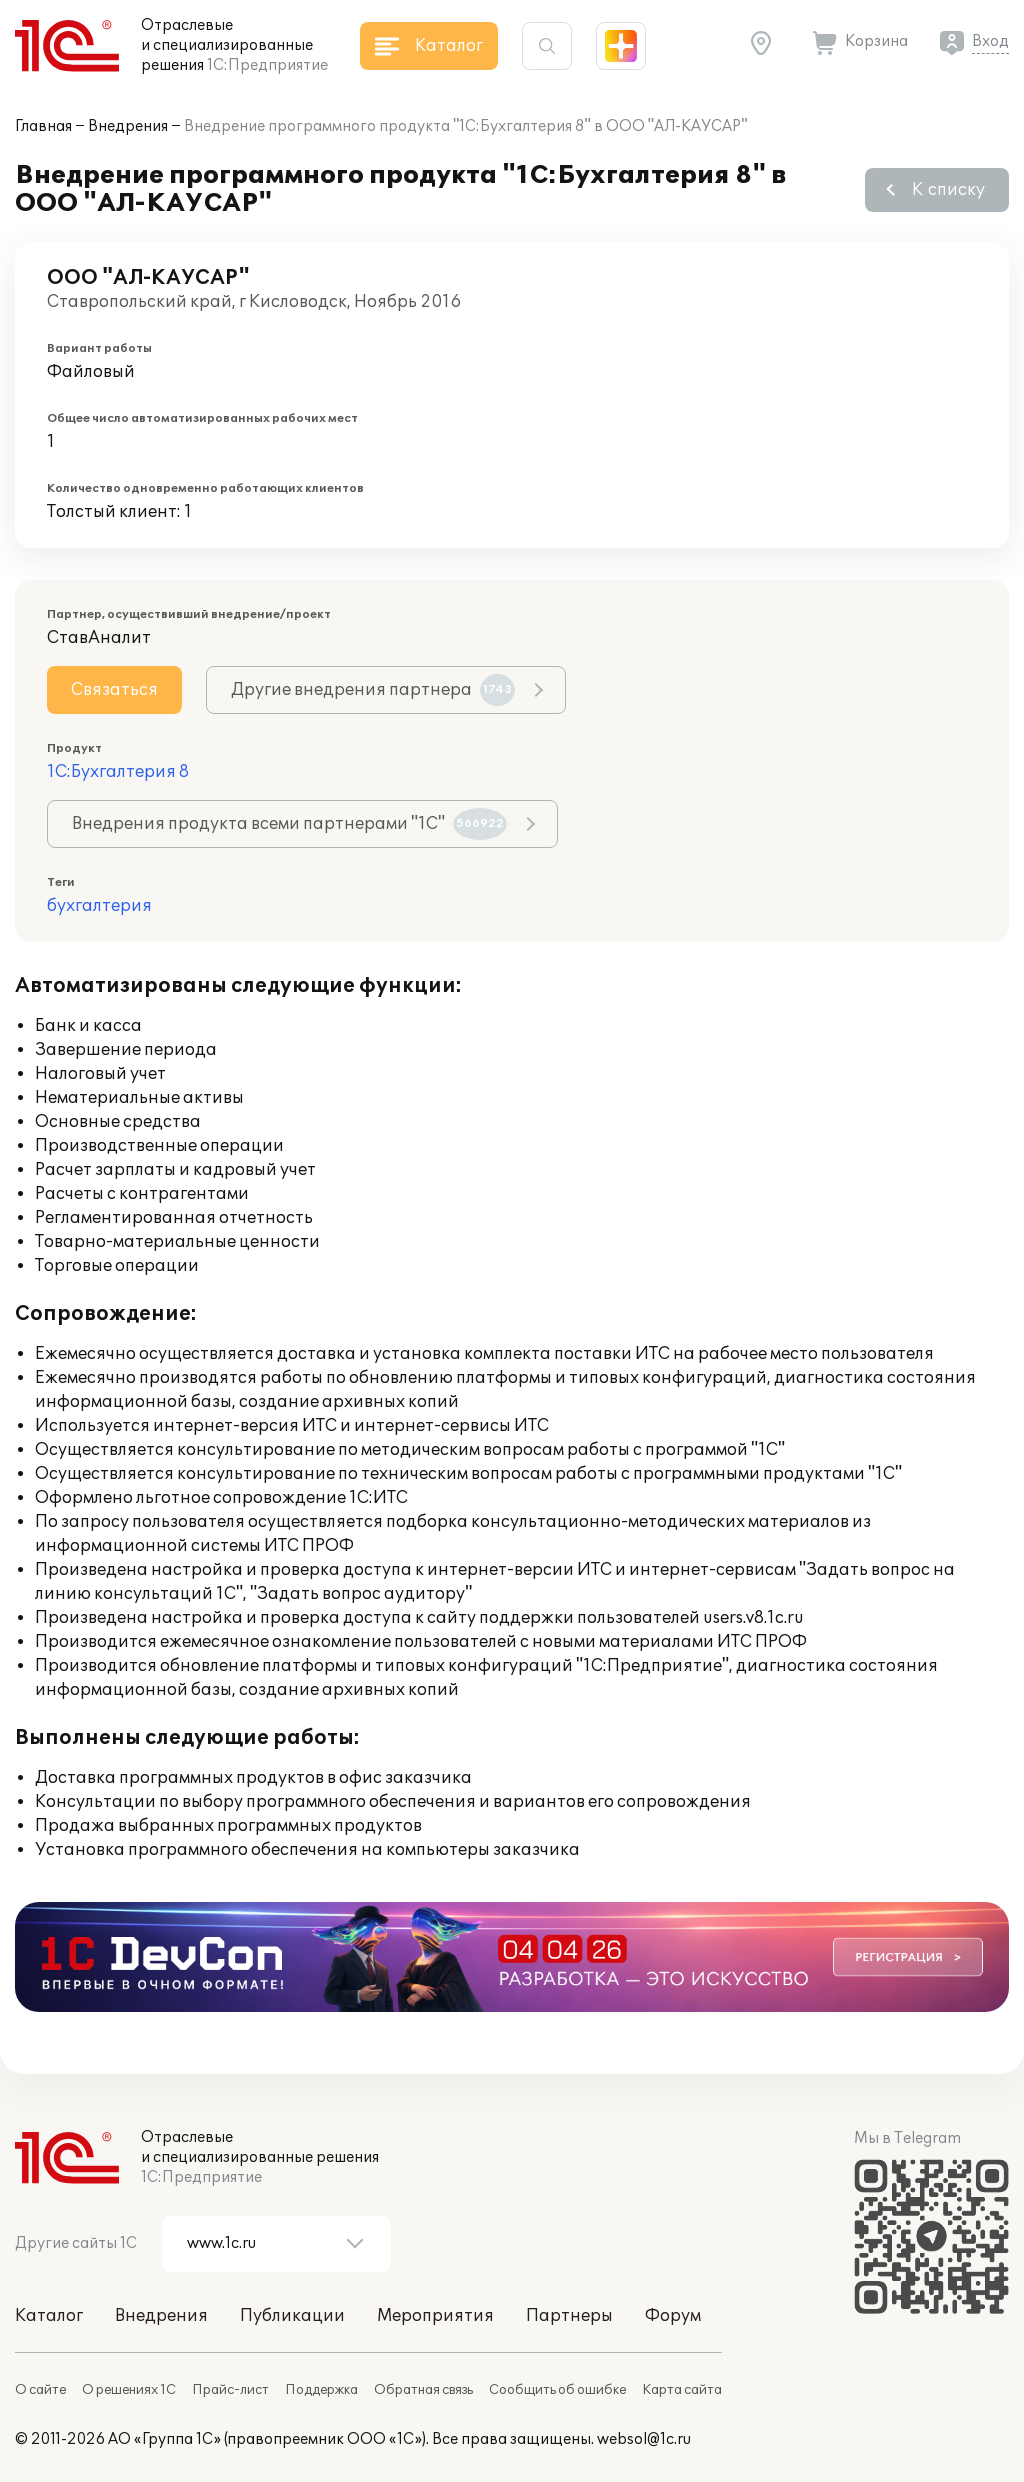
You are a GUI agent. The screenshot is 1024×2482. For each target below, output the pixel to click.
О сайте (40, 2390)
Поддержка (321, 2390)
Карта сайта (682, 2390)
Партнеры (569, 2316)
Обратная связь (423, 2390)
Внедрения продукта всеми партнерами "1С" (289, 824)
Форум (673, 2316)
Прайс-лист (230, 2390)
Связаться (114, 690)
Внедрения (128, 126)
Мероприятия (435, 2316)
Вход (990, 41)
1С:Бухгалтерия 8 (118, 772)
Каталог (49, 2316)
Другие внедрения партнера (373, 690)
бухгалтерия (99, 906)
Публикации (292, 2316)
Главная (43, 126)
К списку (948, 190)
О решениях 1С (129, 2390)
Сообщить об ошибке (557, 2390)
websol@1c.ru (644, 2439)
